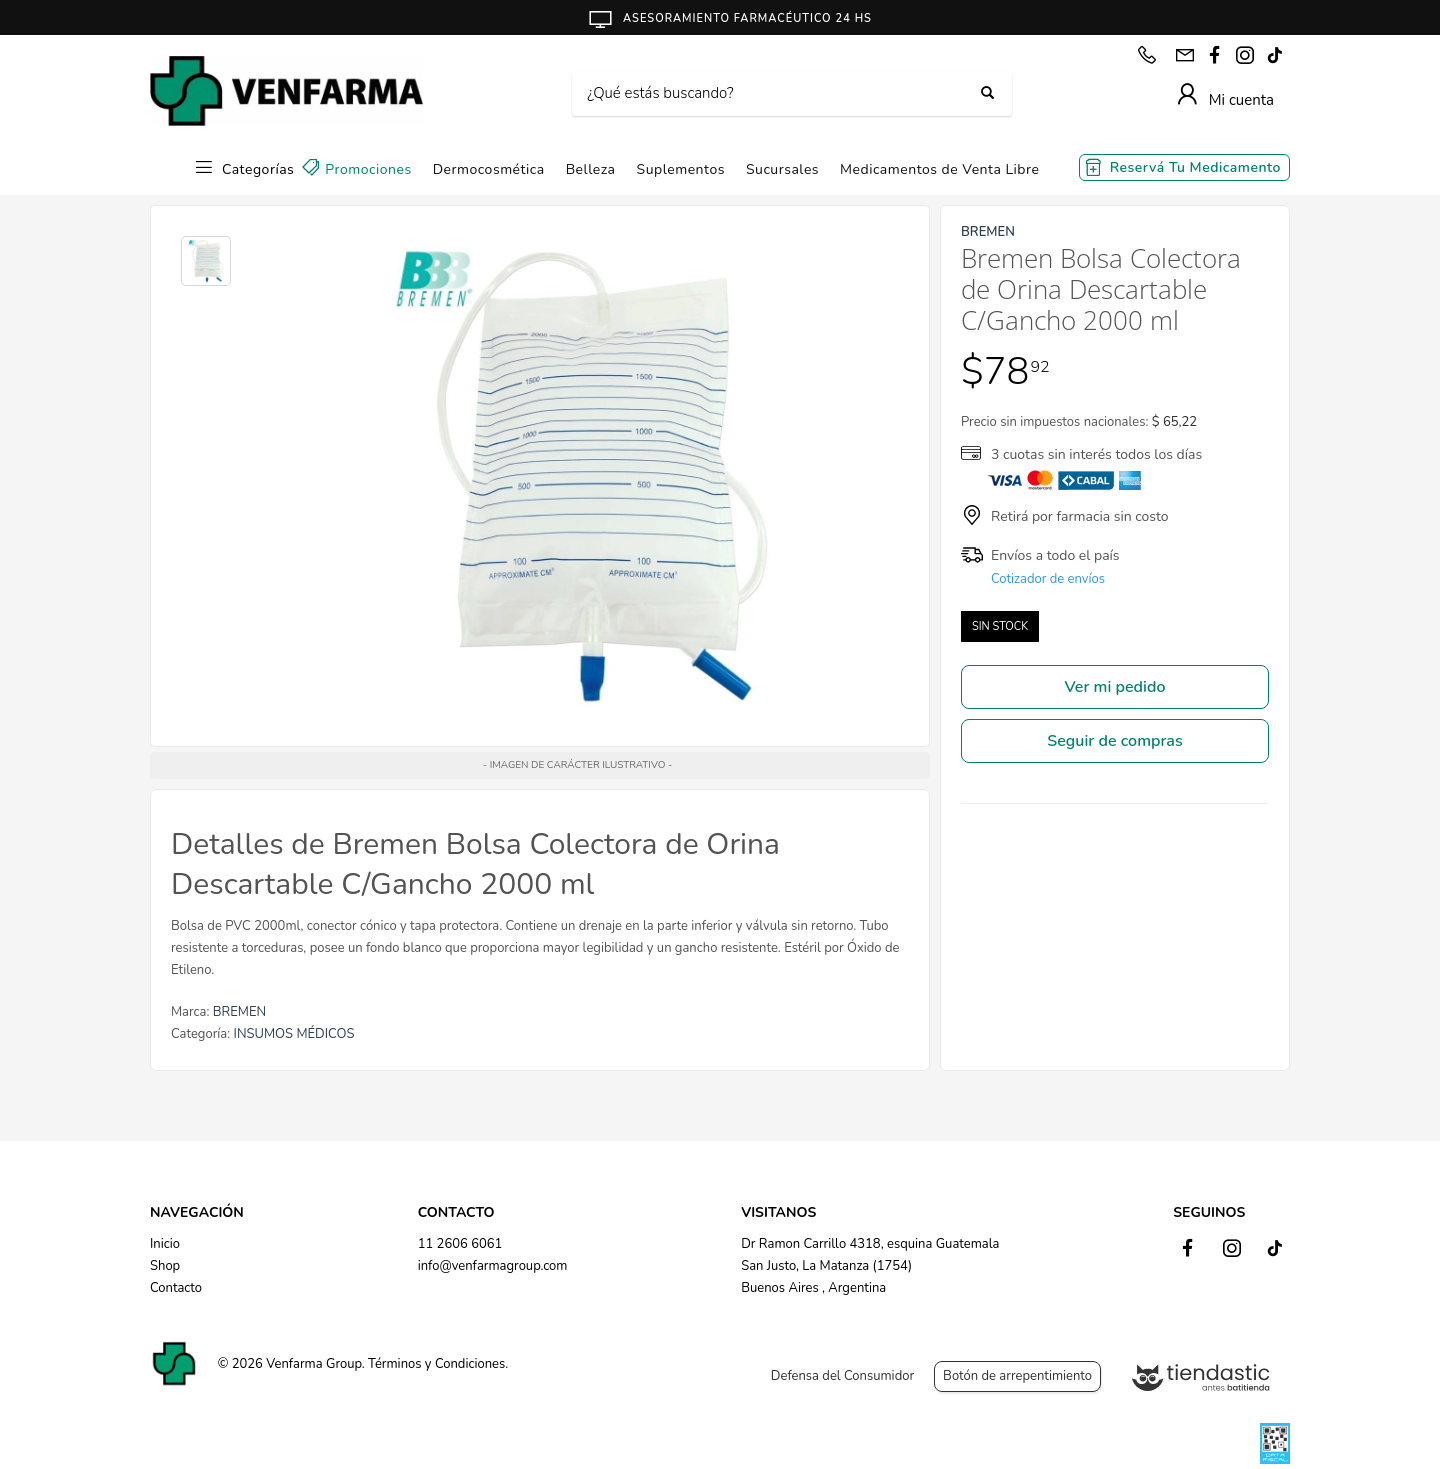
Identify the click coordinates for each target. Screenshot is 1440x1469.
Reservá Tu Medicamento (1195, 167)
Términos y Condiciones (436, 1364)
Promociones (368, 169)
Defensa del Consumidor (842, 1376)
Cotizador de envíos (1048, 579)
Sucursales (782, 169)
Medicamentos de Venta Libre (939, 169)
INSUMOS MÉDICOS (294, 1034)
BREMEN (239, 1012)
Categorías (258, 169)
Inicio (165, 1244)
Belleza (591, 169)
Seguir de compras (1114, 741)
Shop (165, 1266)
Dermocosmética (489, 169)
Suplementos (681, 169)
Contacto (176, 1288)
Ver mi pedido (1115, 687)
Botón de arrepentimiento (1017, 1376)
